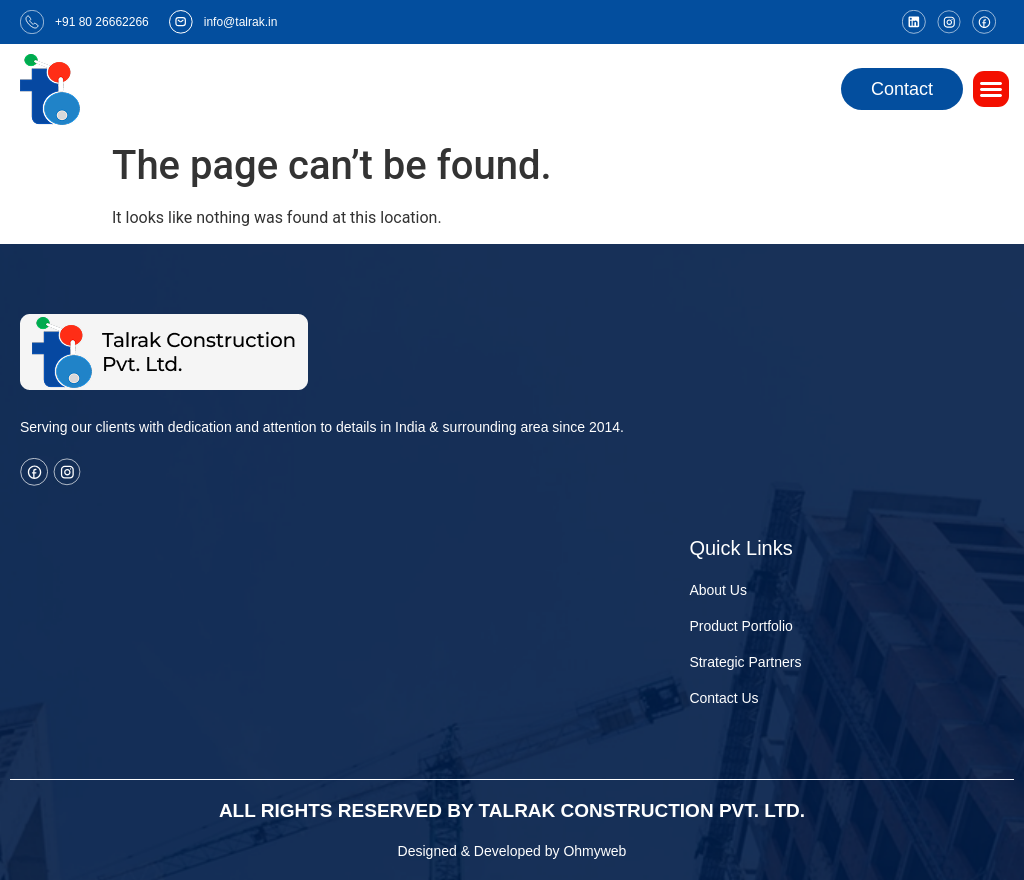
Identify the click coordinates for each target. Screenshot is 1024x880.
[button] (991, 89)
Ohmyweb (594, 851)
